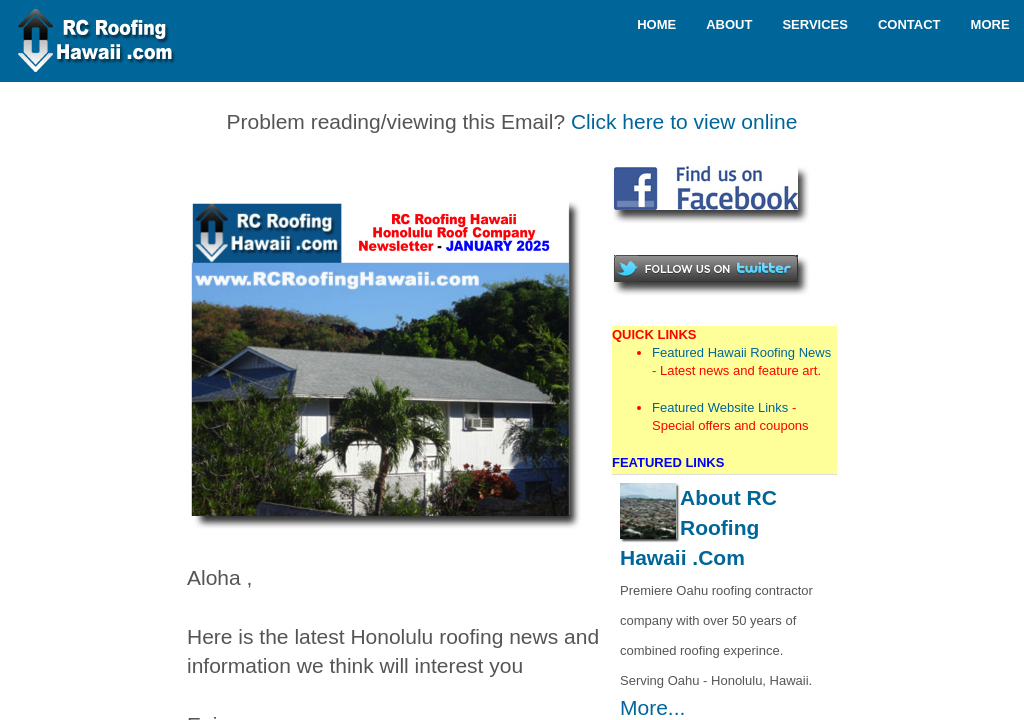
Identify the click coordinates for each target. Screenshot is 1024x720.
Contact (909, 24)
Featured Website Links (720, 407)
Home (656, 24)
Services (815, 24)
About (729, 24)
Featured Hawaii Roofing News (741, 352)
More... (652, 707)
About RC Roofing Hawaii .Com (698, 527)
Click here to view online (684, 121)
